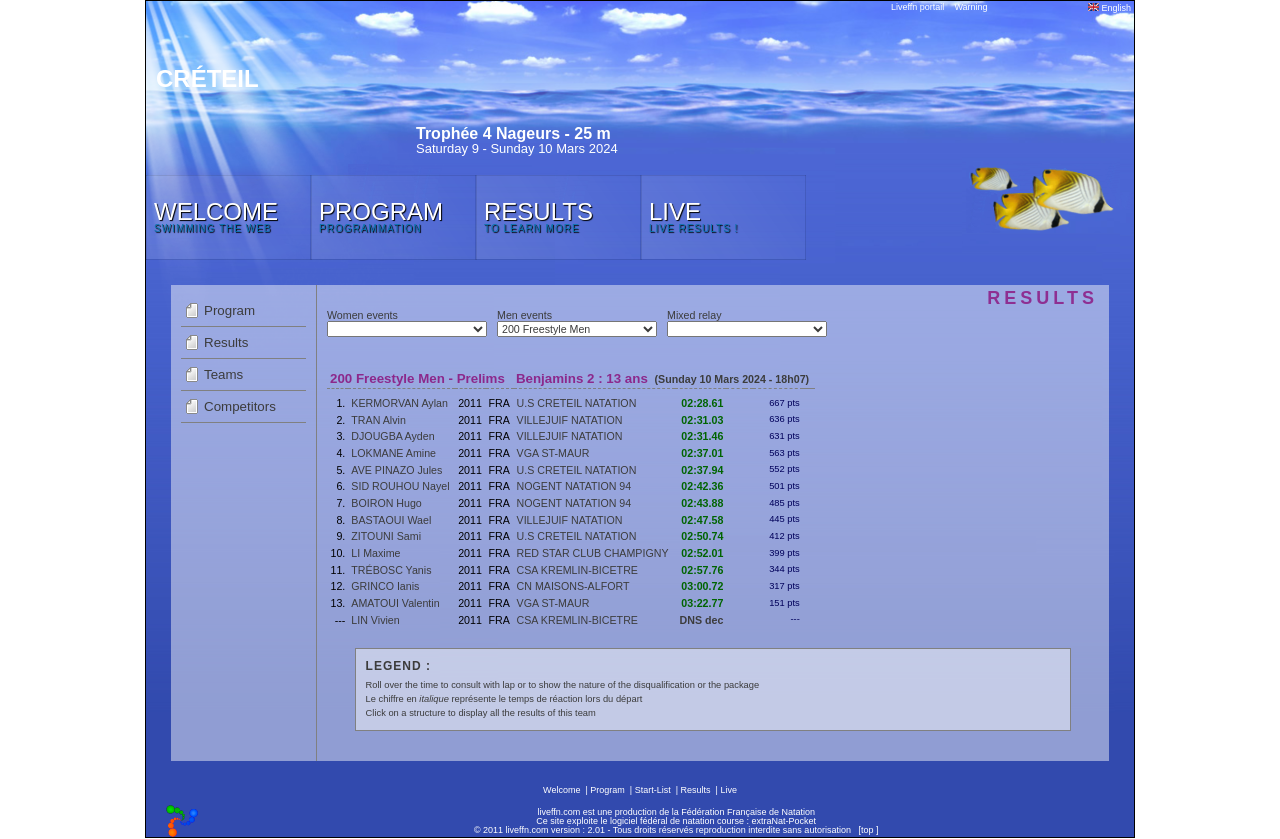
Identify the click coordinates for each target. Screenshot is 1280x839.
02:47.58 (702, 520)
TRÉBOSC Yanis (391, 570)
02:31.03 (702, 420)
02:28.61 (702, 403)
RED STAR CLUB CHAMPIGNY (593, 553)
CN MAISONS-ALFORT (573, 586)
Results (226, 342)
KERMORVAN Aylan (399, 403)
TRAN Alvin (378, 420)
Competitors (240, 406)
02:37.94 (702, 470)
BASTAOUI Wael (391, 520)
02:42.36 (702, 486)
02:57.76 (702, 570)
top (867, 830)
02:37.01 (702, 453)
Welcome (561, 790)
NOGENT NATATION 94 (574, 486)
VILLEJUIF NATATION (570, 420)
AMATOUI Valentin (395, 603)
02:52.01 (702, 553)
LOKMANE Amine (393, 453)
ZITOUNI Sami (386, 536)
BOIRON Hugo (386, 503)
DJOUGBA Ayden (392, 436)
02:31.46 (702, 436)
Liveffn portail (917, 7)
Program (229, 310)
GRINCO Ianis (385, 586)
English (1109, 8)
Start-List (653, 790)
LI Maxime (375, 553)
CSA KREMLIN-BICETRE (577, 570)
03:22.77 (702, 603)
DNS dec (702, 620)
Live (728, 790)
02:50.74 (702, 536)
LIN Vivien (375, 620)
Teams (223, 374)
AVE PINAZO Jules (396, 470)
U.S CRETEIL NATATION (577, 403)
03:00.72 (702, 586)
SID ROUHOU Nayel (400, 486)
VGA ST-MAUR (553, 453)
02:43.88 (702, 503)
